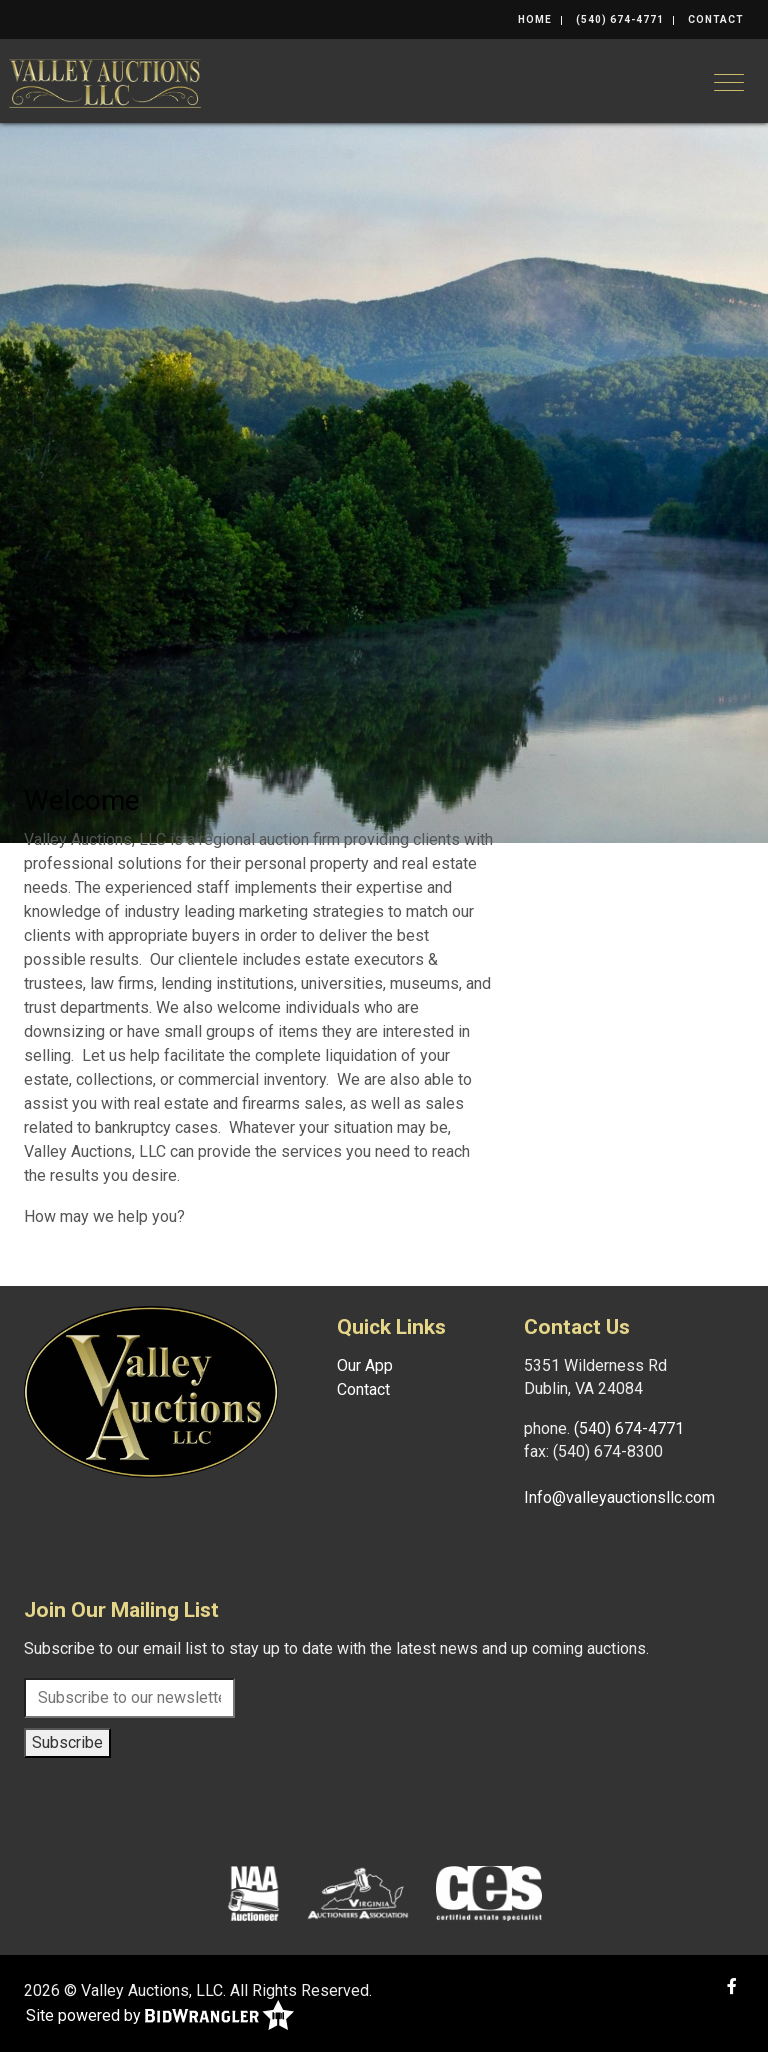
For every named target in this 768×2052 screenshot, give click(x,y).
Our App (365, 1365)
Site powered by (160, 2016)
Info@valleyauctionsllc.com (619, 1497)
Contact (716, 19)
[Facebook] (732, 1986)
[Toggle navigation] (729, 82)
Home (535, 19)
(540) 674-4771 (620, 19)
